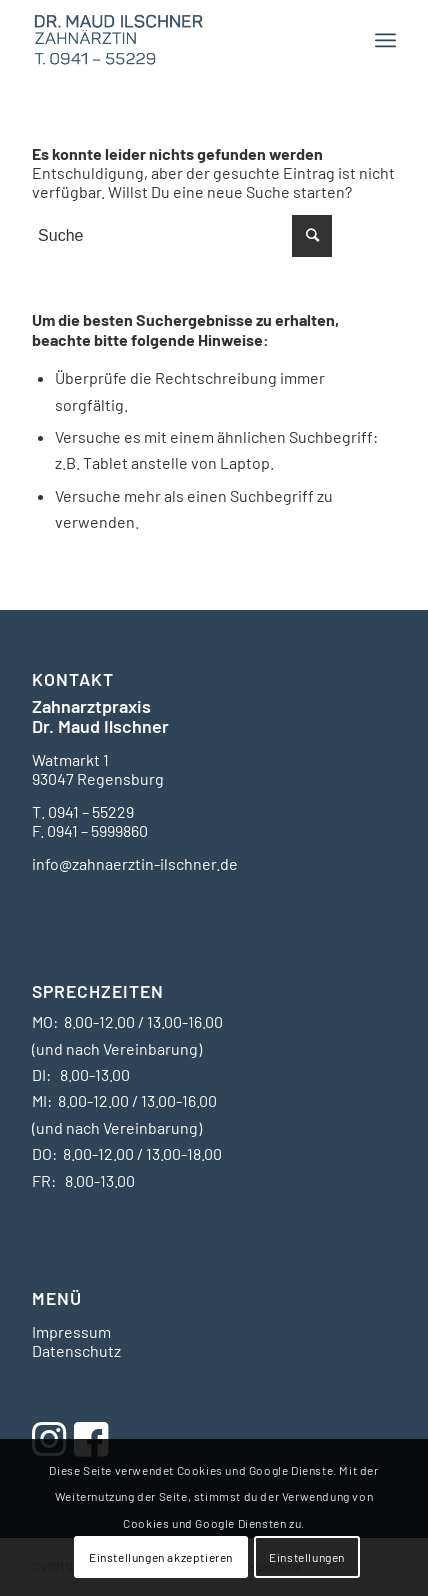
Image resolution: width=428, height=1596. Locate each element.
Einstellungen (307, 1557)
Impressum (71, 1331)
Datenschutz (76, 1350)
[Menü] (385, 40)
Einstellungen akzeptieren (161, 1557)
